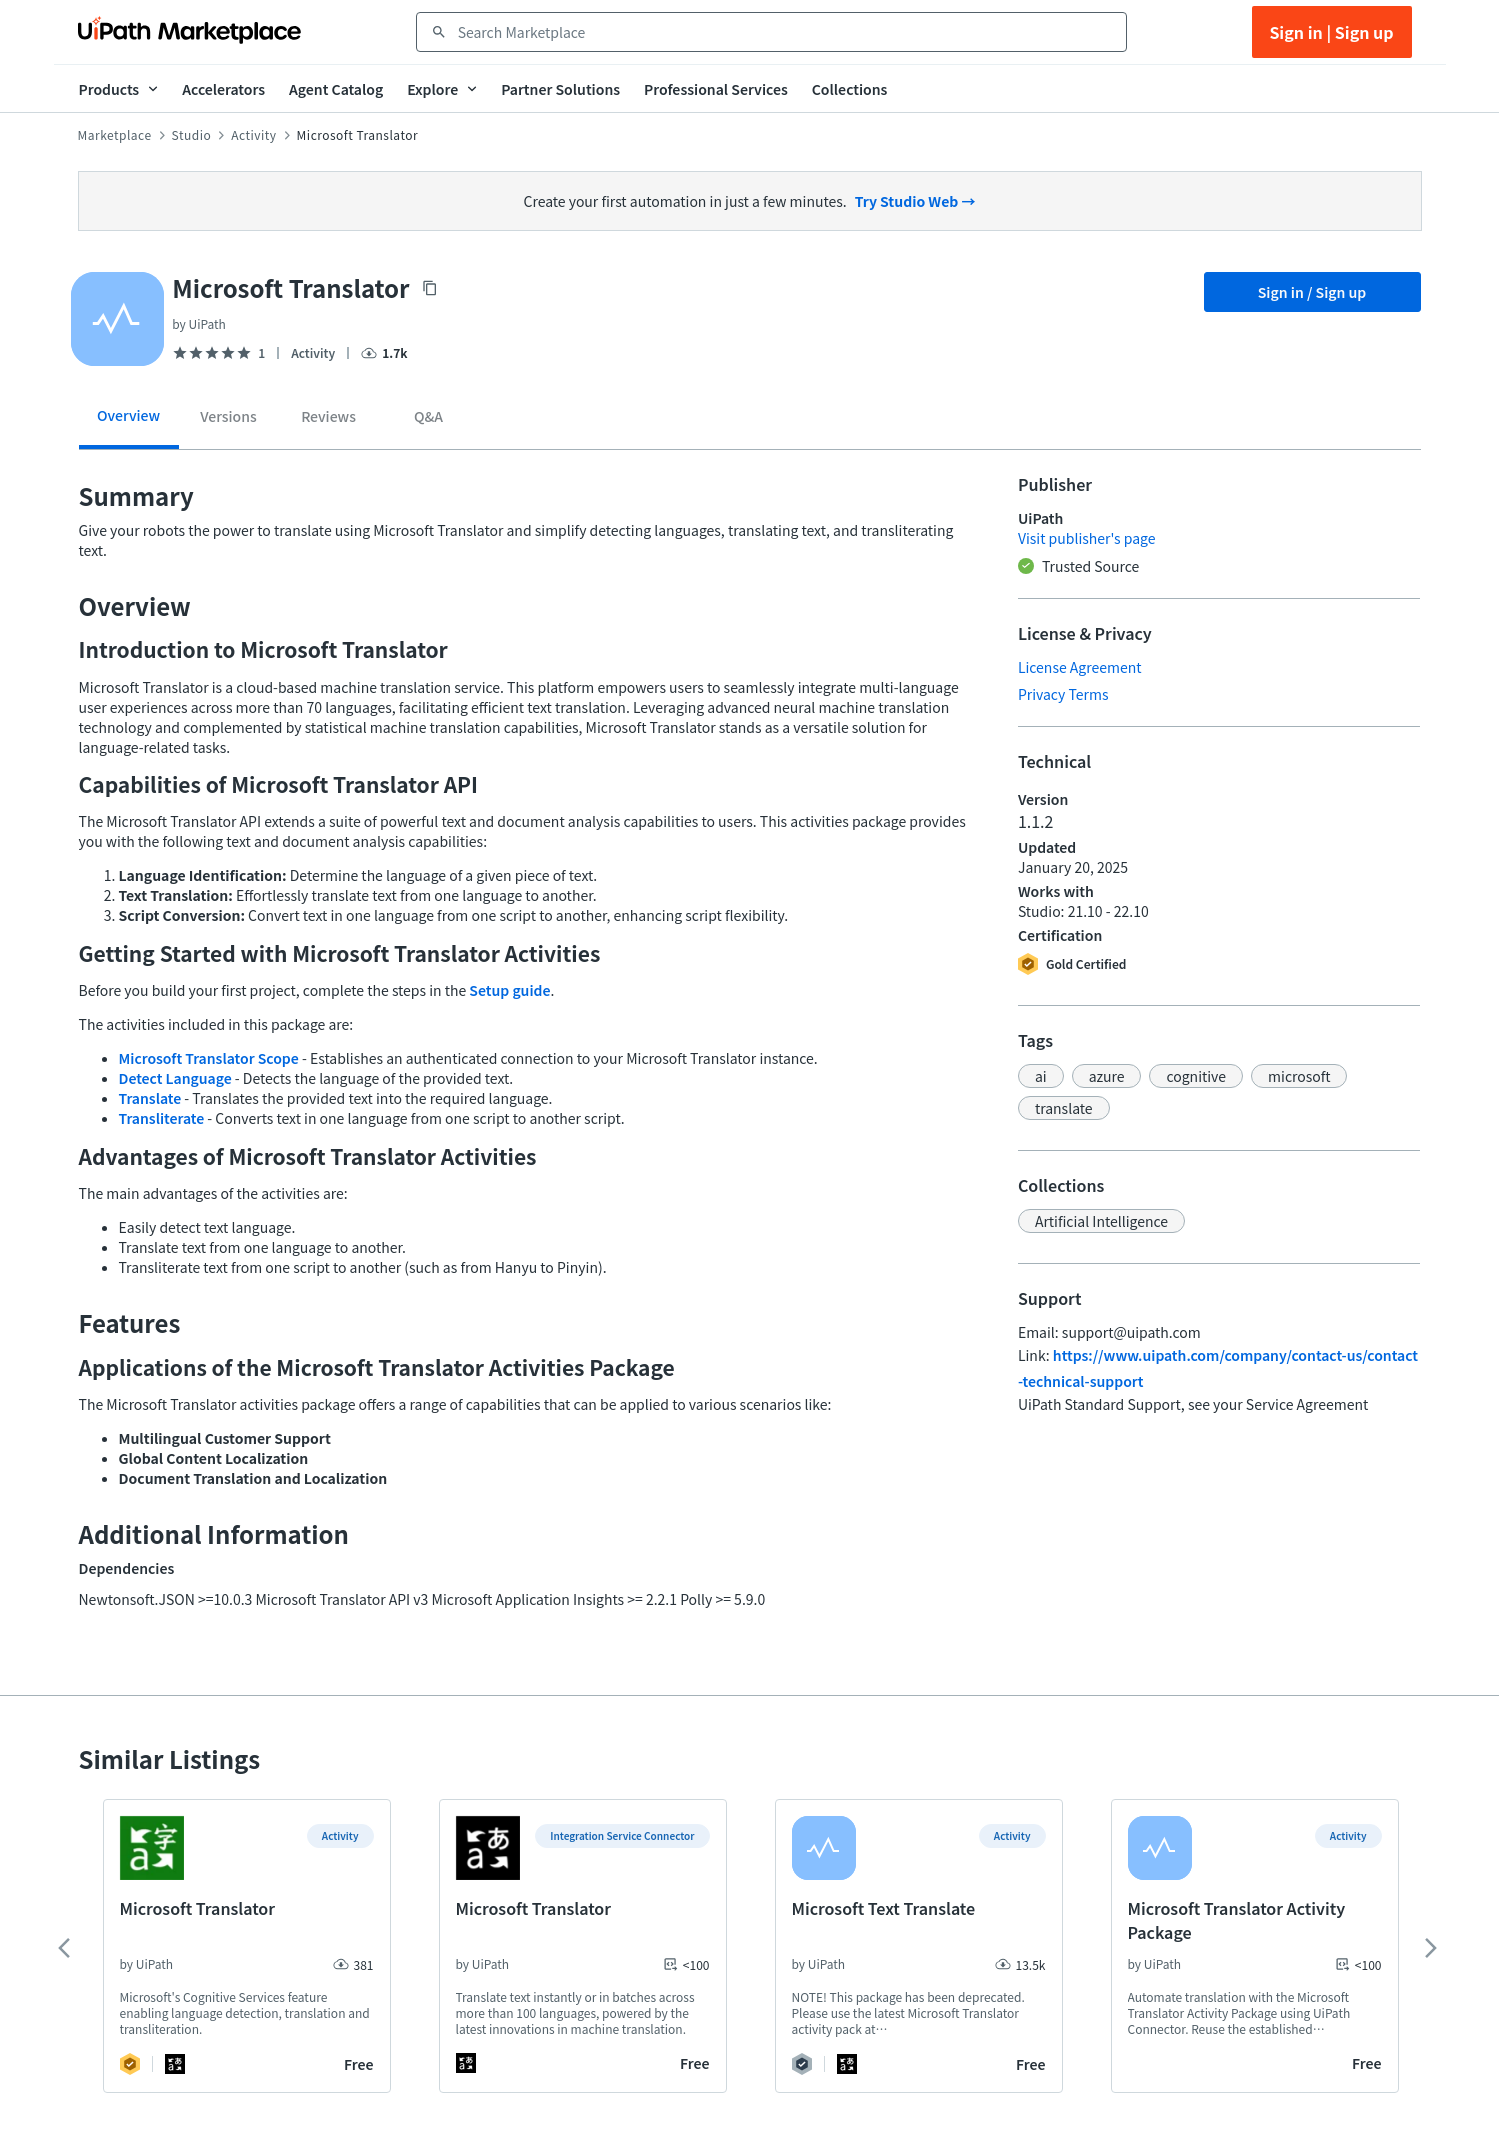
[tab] (129, 422)
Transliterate (162, 1118)
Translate (150, 1098)
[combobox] (785, 32)
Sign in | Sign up (1331, 32)
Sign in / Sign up (1312, 292)
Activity (253, 135)
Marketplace (115, 135)
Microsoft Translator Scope (209, 1058)
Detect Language (175, 1078)
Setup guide (509, 990)
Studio (192, 135)
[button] (1041, 1076)
